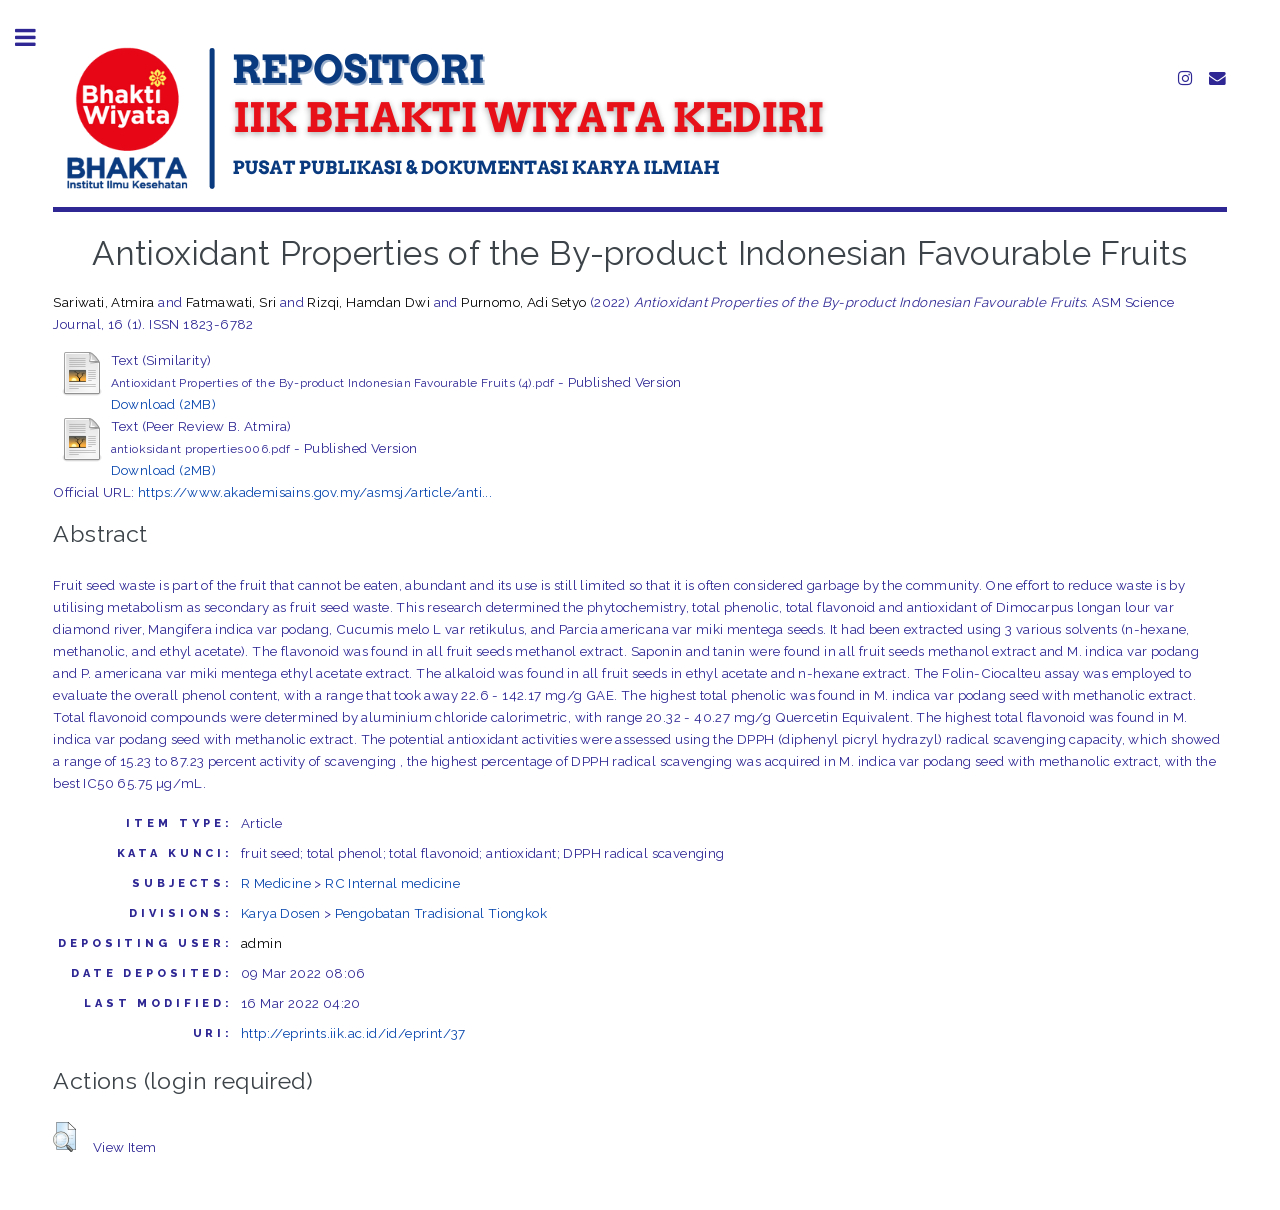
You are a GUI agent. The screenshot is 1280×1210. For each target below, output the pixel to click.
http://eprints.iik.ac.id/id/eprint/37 (353, 1033)
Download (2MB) (164, 404)
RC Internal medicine (392, 883)
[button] (64, 1137)
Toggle (36, 37)
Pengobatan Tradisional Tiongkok (441, 913)
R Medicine (276, 883)
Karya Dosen (280, 913)
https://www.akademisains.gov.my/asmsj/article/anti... (315, 492)
